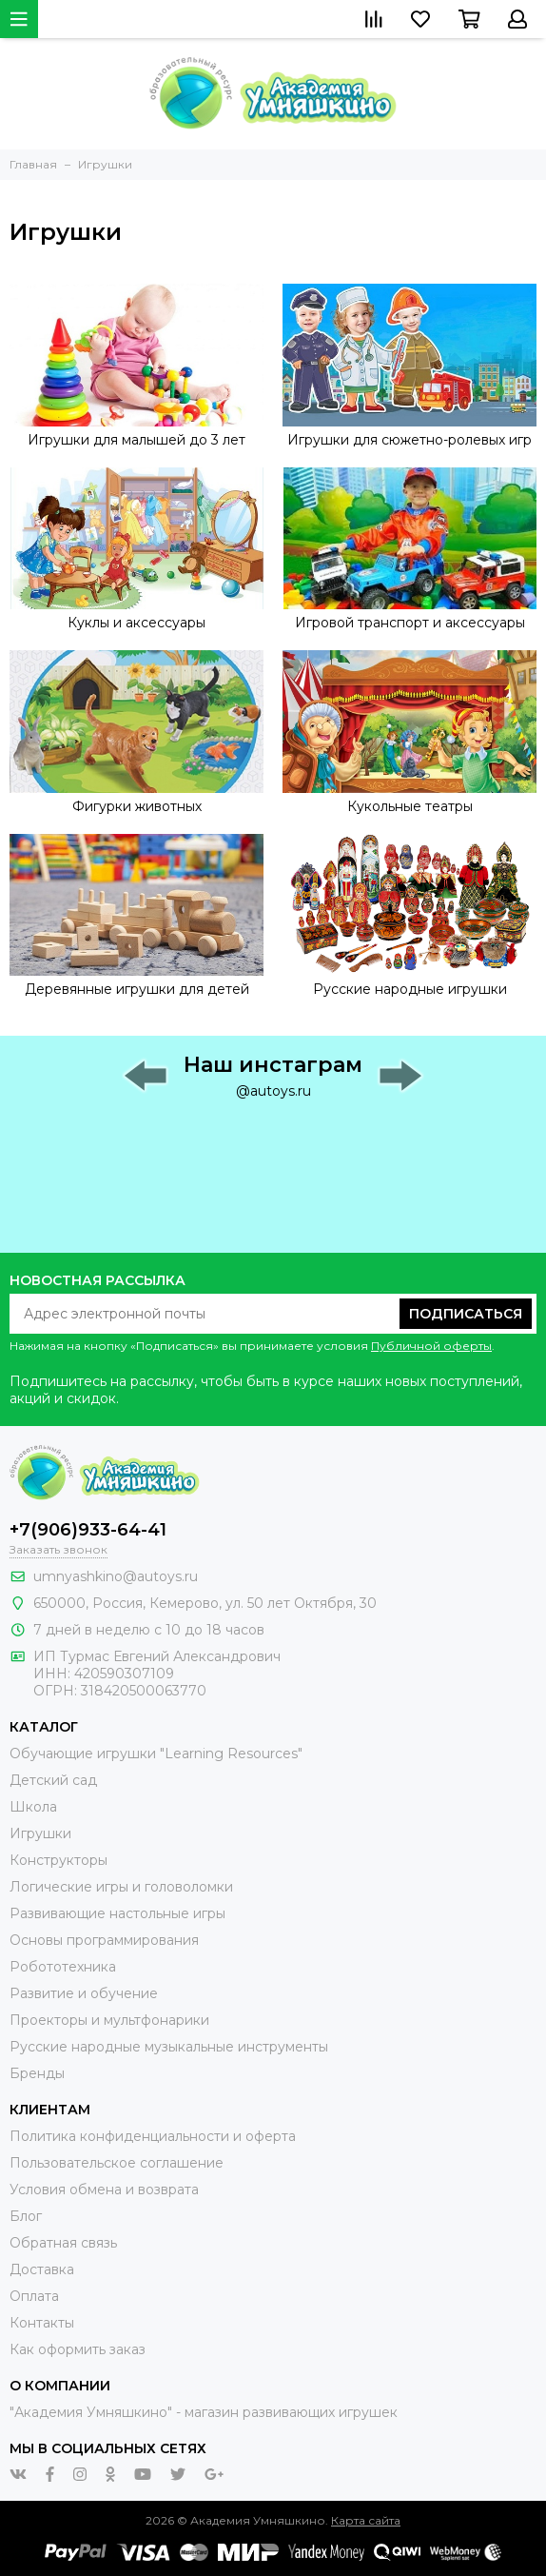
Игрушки (40, 1833)
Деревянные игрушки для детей (137, 989)
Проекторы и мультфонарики (109, 2020)
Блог (26, 2216)
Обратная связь (63, 2242)
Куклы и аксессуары (136, 622)
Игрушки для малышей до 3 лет (136, 439)
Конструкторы (58, 1860)
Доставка (42, 2269)
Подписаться (465, 1313)
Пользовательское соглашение (117, 2162)
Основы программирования (104, 1940)
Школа (33, 1806)
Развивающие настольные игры (117, 1913)
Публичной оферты (431, 1345)
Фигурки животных (137, 806)
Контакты (42, 2322)
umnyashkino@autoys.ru (115, 1576)
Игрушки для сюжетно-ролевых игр (409, 439)
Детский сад (53, 1780)
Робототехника (63, 1966)
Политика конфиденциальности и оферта (153, 2136)
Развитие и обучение (84, 1993)
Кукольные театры (410, 806)
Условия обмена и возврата (104, 2189)
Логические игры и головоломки (121, 1886)
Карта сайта (365, 2520)
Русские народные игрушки (410, 989)
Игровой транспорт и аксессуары (410, 622)
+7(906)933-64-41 (88, 1529)
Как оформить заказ (78, 2349)
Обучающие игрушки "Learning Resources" (156, 1753)
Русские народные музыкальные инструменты (169, 2046)
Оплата (34, 2296)
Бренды (37, 2073)
